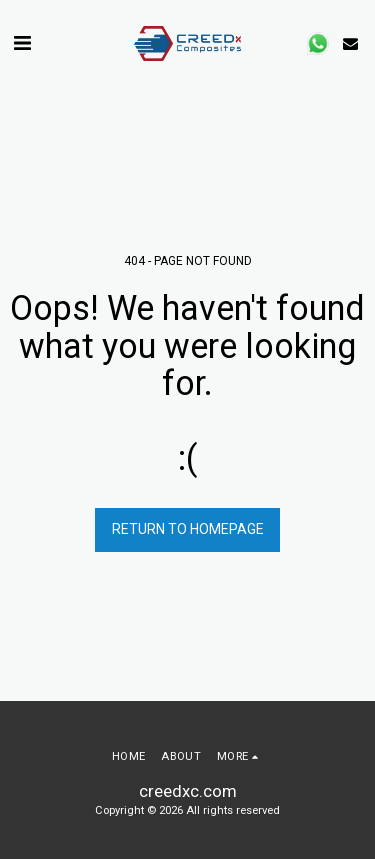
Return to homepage (188, 529)
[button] (22, 43)
